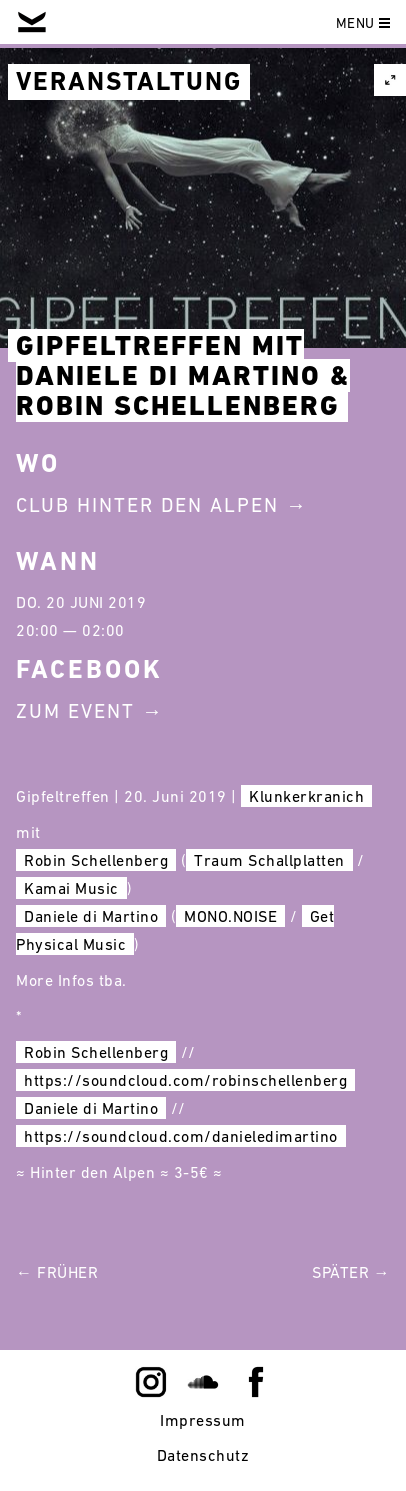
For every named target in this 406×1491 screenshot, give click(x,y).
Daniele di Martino (91, 916)
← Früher (57, 1272)
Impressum (203, 1420)
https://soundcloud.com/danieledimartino (181, 1136)
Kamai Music (71, 888)
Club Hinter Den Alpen (147, 505)
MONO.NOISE (230, 916)
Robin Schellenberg (96, 860)
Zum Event (75, 711)
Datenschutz (203, 1455)
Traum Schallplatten (269, 860)
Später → (351, 1272)
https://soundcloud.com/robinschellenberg (185, 1080)
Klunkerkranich (306, 796)
